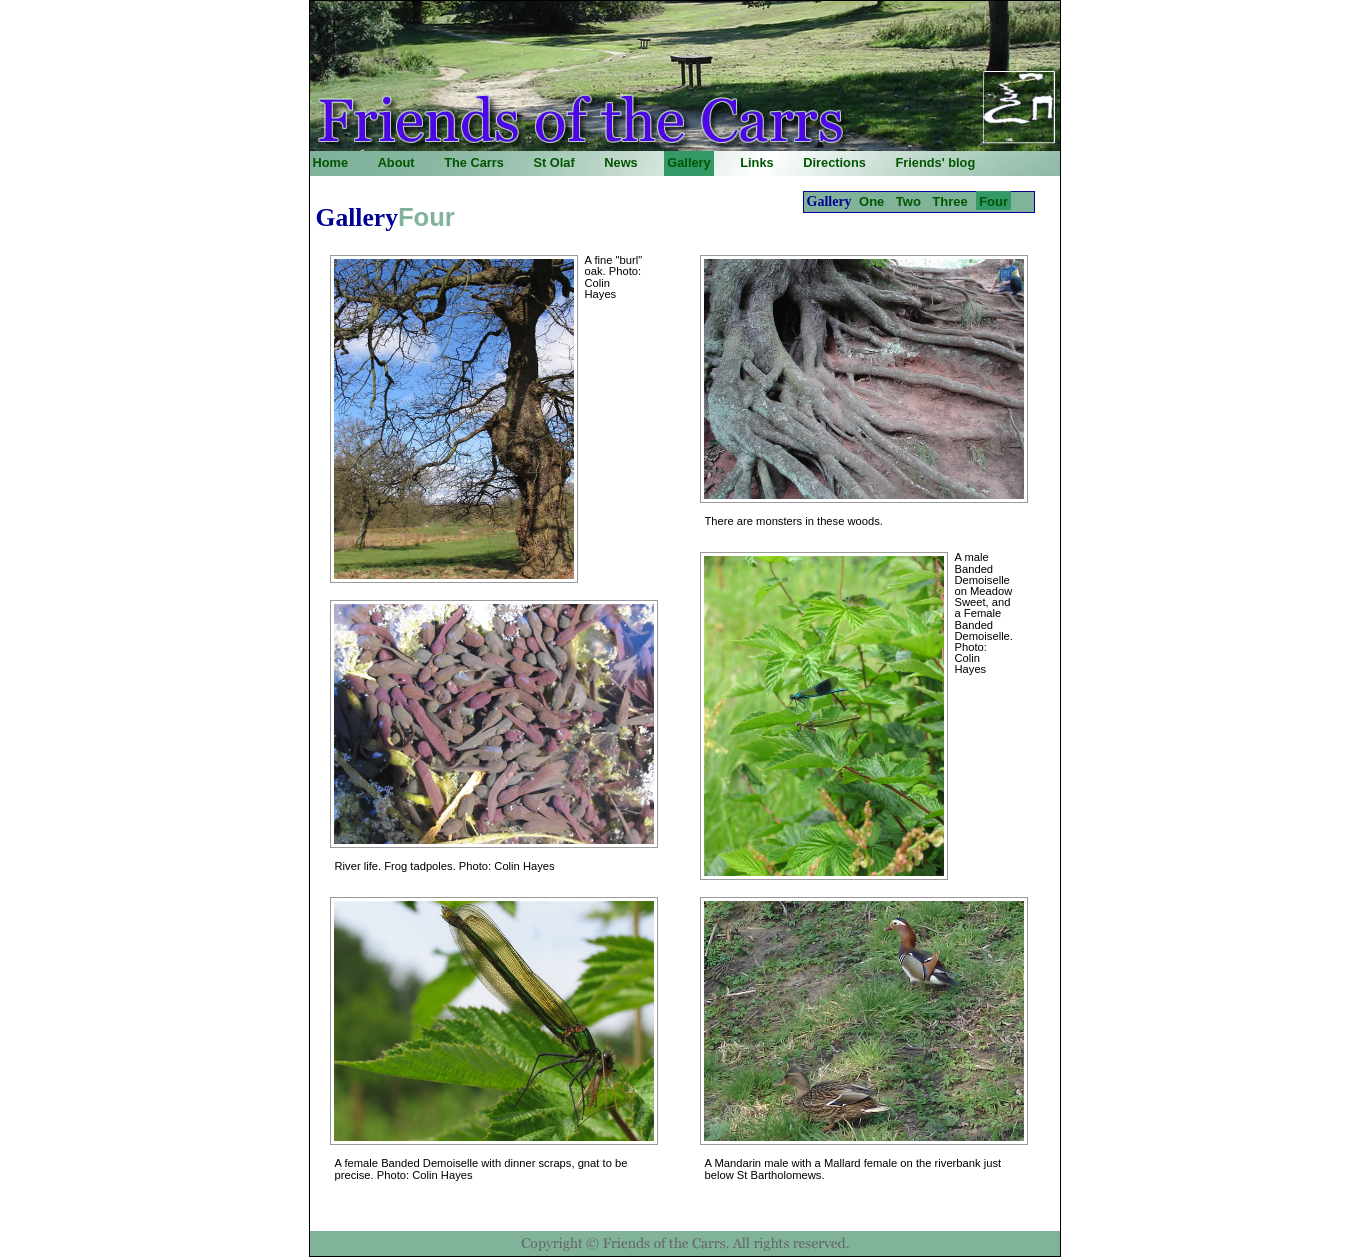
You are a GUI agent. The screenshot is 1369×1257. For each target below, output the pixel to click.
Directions (834, 162)
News (620, 162)
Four (993, 201)
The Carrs (474, 162)
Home (331, 162)
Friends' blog (935, 162)
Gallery (688, 162)
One (871, 201)
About (396, 162)
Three (949, 201)
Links (756, 162)
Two (908, 201)
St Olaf (553, 162)
